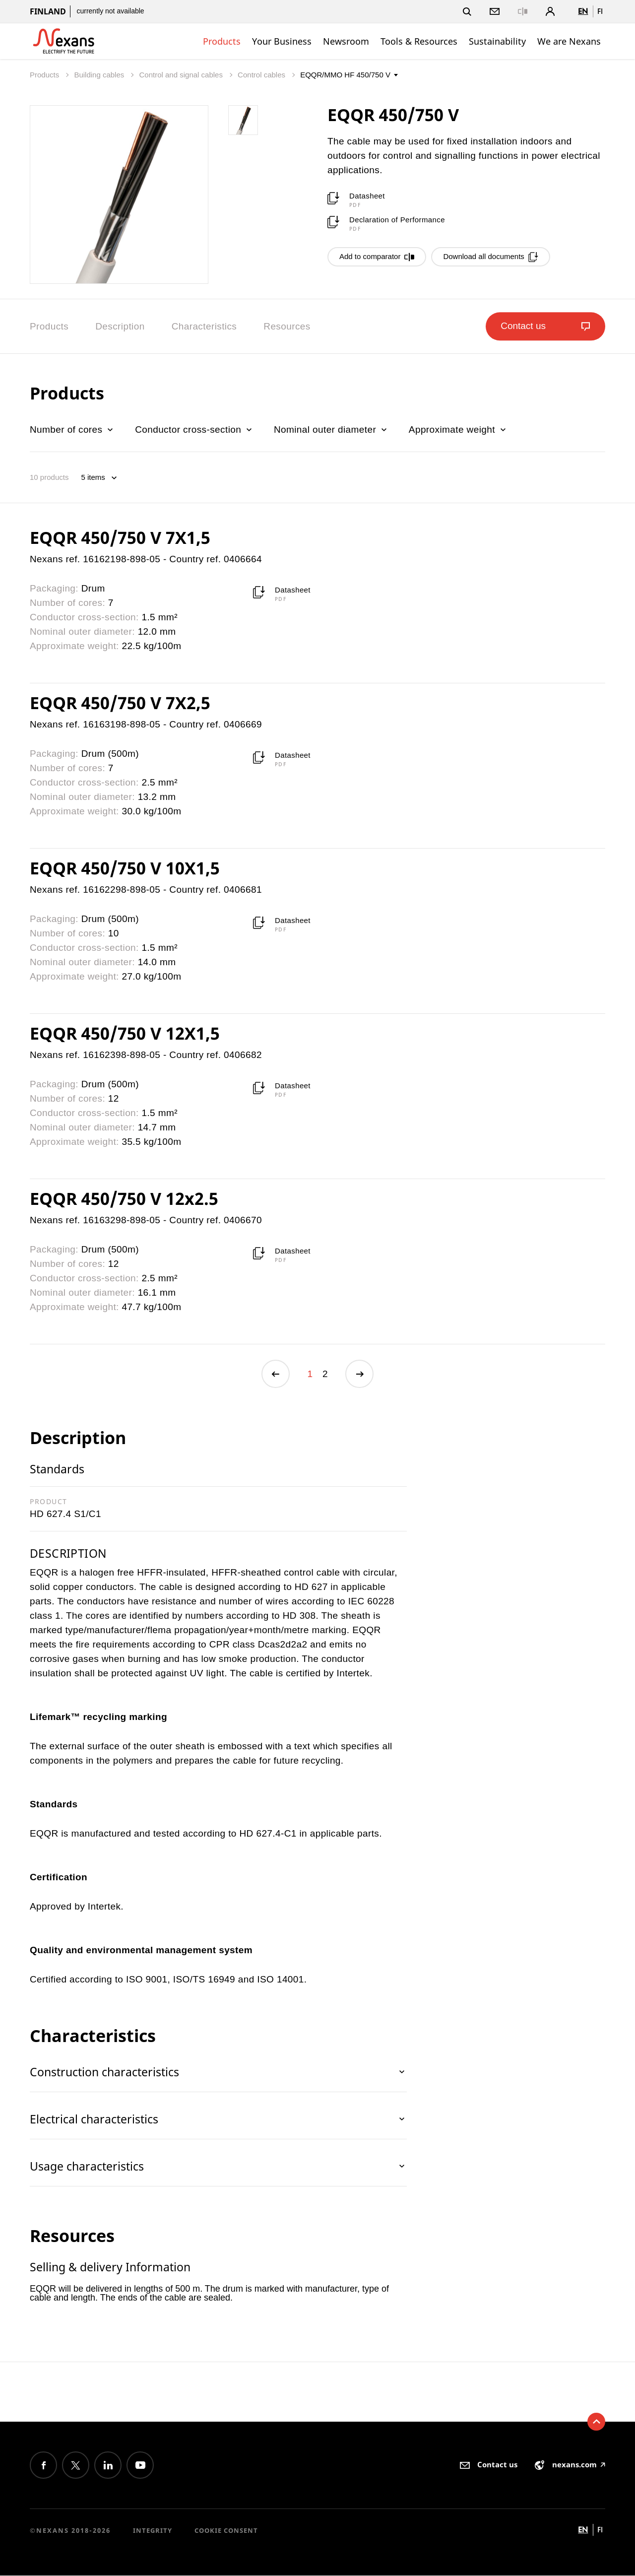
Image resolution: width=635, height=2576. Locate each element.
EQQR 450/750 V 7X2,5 (120, 702)
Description (119, 326)
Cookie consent (226, 2530)
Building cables (100, 74)
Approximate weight (458, 429)
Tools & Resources (419, 41)
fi (600, 11)
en (583, 11)
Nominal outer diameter (331, 429)
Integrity (152, 2530)
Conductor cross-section (194, 429)
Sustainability (497, 41)
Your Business (282, 41)
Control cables (262, 74)
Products (222, 41)
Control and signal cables (182, 74)
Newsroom (346, 41)
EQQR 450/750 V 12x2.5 (124, 1198)
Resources (286, 326)
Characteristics (204, 326)
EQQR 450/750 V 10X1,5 (125, 868)
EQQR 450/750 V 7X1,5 (120, 537)
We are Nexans (569, 41)
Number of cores (72, 429)
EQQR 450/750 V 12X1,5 (125, 1033)
